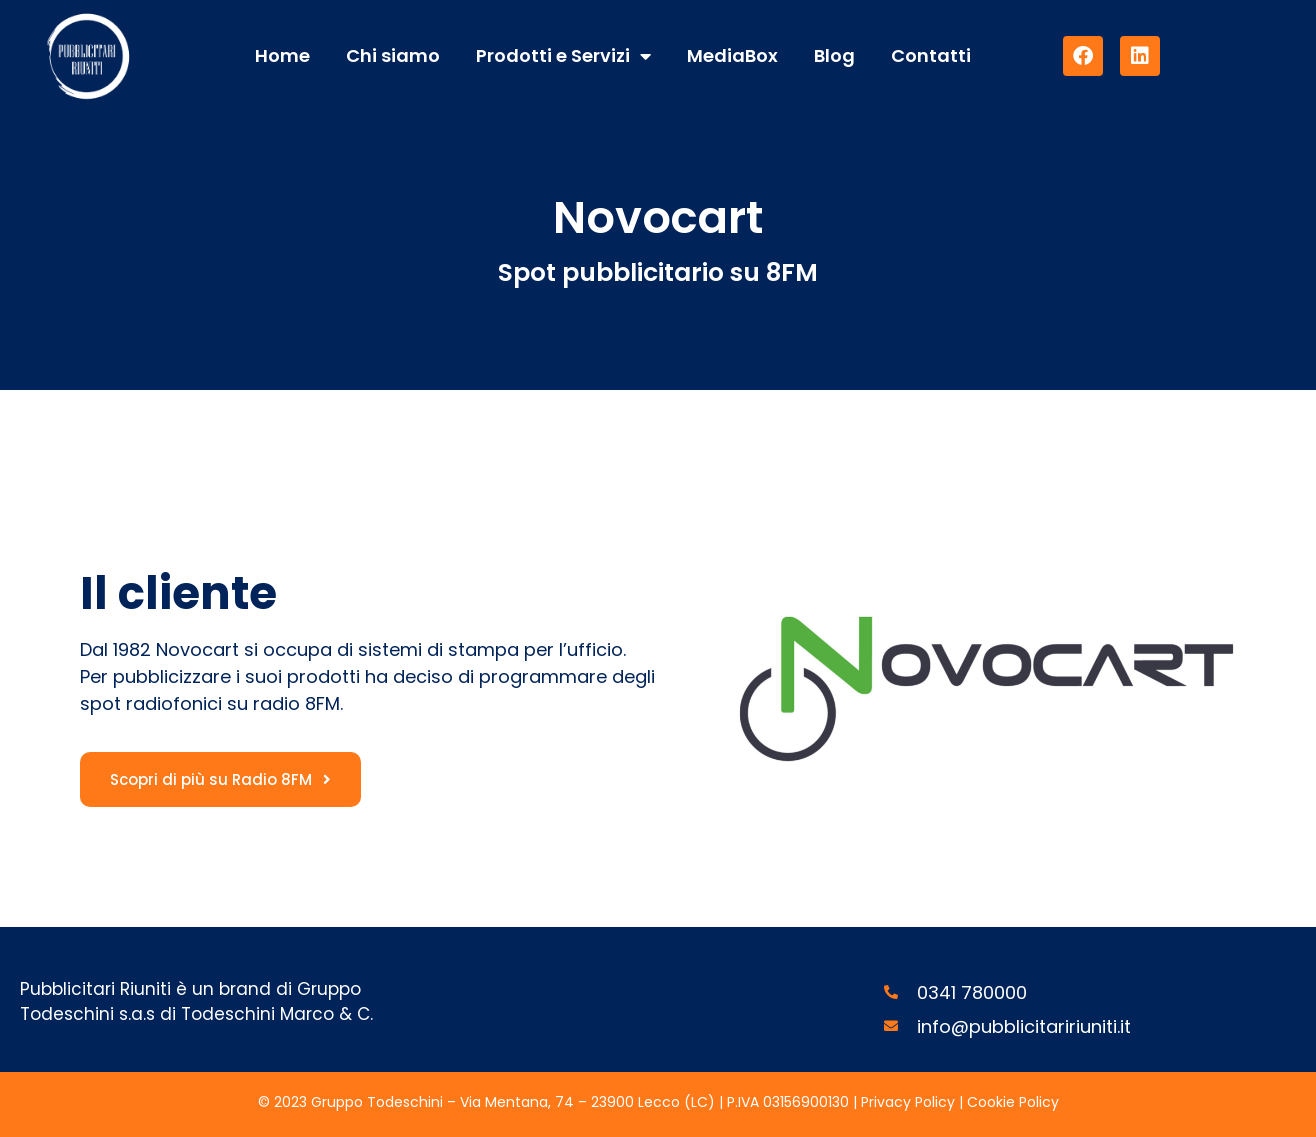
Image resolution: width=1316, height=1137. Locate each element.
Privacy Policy (910, 1102)
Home (282, 55)
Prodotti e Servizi (563, 56)
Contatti (931, 55)
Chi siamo (393, 55)
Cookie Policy (1013, 1102)
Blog (834, 55)
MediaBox (732, 55)
